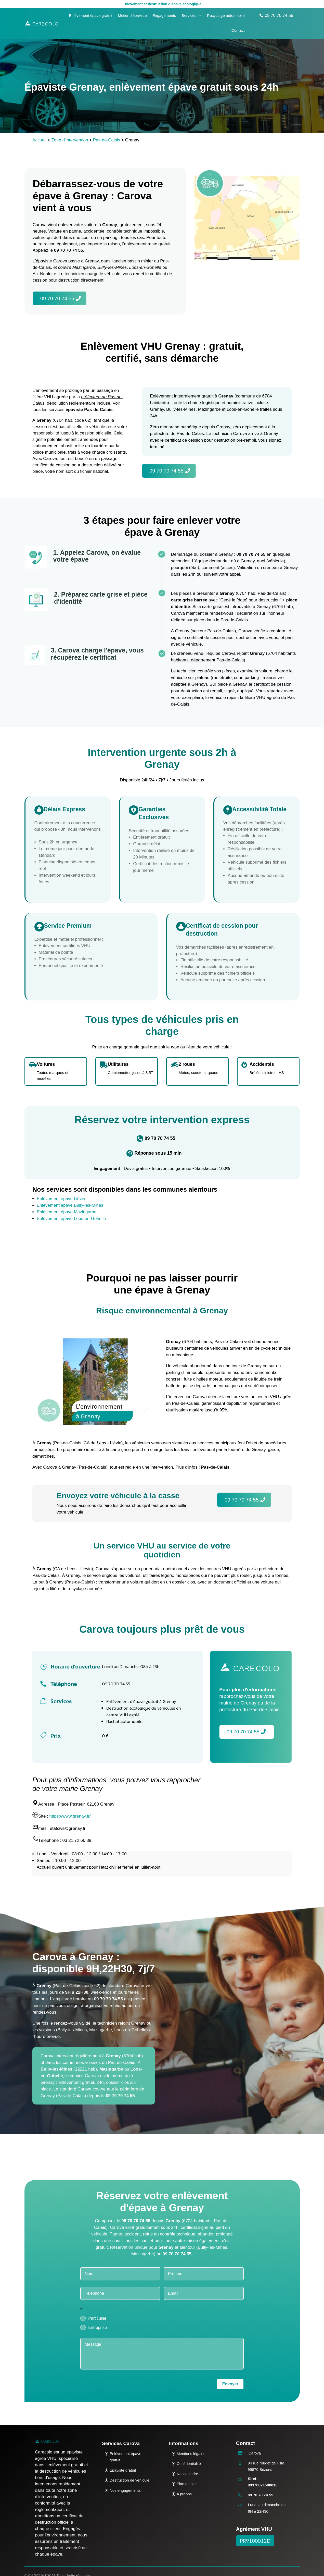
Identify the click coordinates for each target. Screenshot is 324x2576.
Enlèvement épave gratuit (90, 15)
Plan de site (187, 2481)
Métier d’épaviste (132, 15)
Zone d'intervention (69, 140)
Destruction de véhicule (129, 2477)
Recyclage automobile (226, 15)
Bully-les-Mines (112, 267)
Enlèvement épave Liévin (61, 1198)
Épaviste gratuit (123, 2467)
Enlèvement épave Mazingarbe (66, 1212)
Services (189, 15)
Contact (238, 30)
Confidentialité (189, 2461)
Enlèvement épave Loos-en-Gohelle (71, 1218)
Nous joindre (187, 2471)
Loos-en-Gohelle (145, 267)
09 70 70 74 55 (279, 15)
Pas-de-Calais (106, 140)
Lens (101, 1443)
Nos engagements (125, 2488)
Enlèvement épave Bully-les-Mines (70, 1205)
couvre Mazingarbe (76, 267)
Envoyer (230, 2381)
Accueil (39, 140)
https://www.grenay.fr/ (70, 1816)
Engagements (164, 15)
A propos (184, 2491)
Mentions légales (191, 2451)
